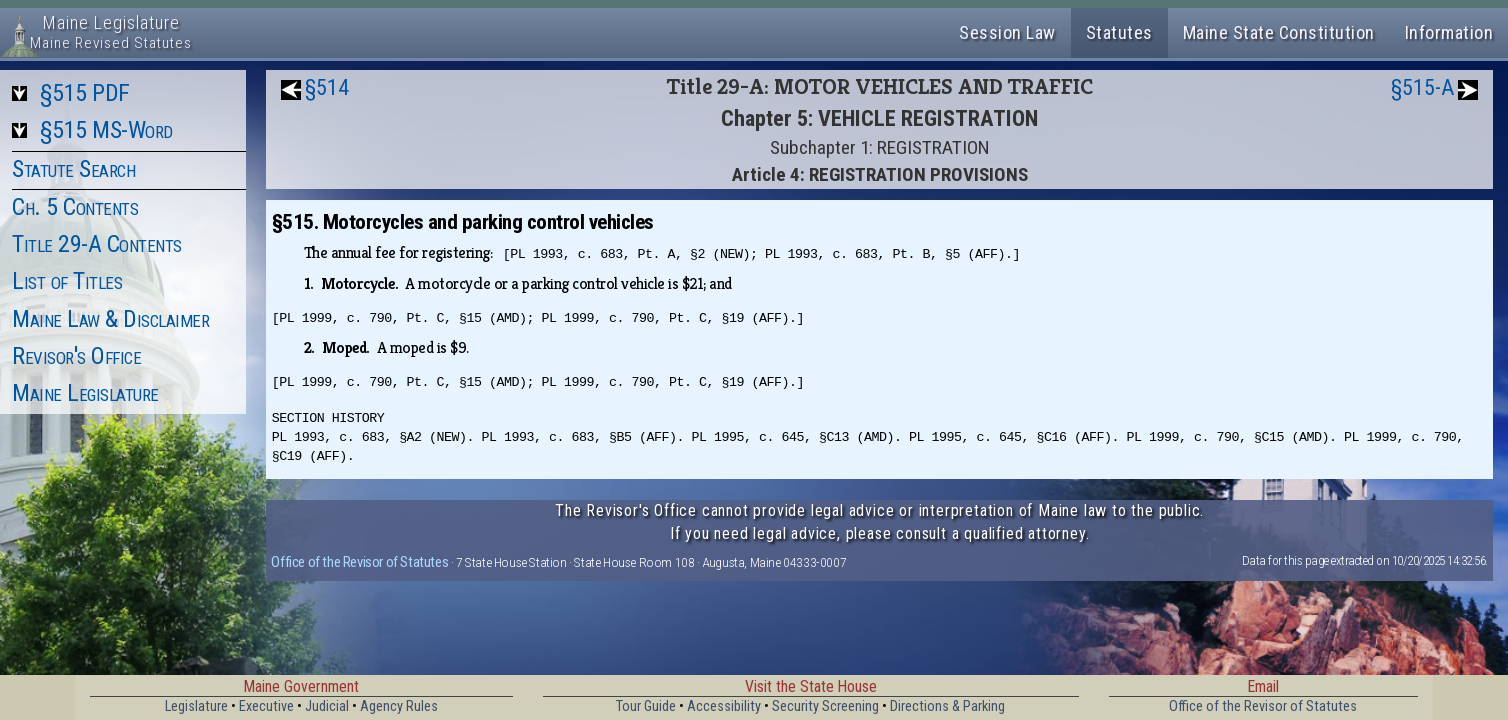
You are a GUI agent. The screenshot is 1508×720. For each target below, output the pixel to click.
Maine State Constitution (1279, 32)
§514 (327, 87)
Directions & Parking (947, 706)
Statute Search (73, 169)
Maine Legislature (85, 393)
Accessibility (724, 706)
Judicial (327, 706)
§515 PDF (85, 93)
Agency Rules (399, 706)
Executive (266, 706)
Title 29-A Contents (97, 244)
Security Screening (825, 706)
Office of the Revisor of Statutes (359, 562)
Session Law (1007, 32)
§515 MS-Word (106, 130)
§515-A (1422, 87)
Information (1449, 32)
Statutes (1119, 32)
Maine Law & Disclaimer (110, 319)
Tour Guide (646, 706)
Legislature (196, 706)
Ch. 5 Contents (75, 207)
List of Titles (67, 281)
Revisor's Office (76, 356)
